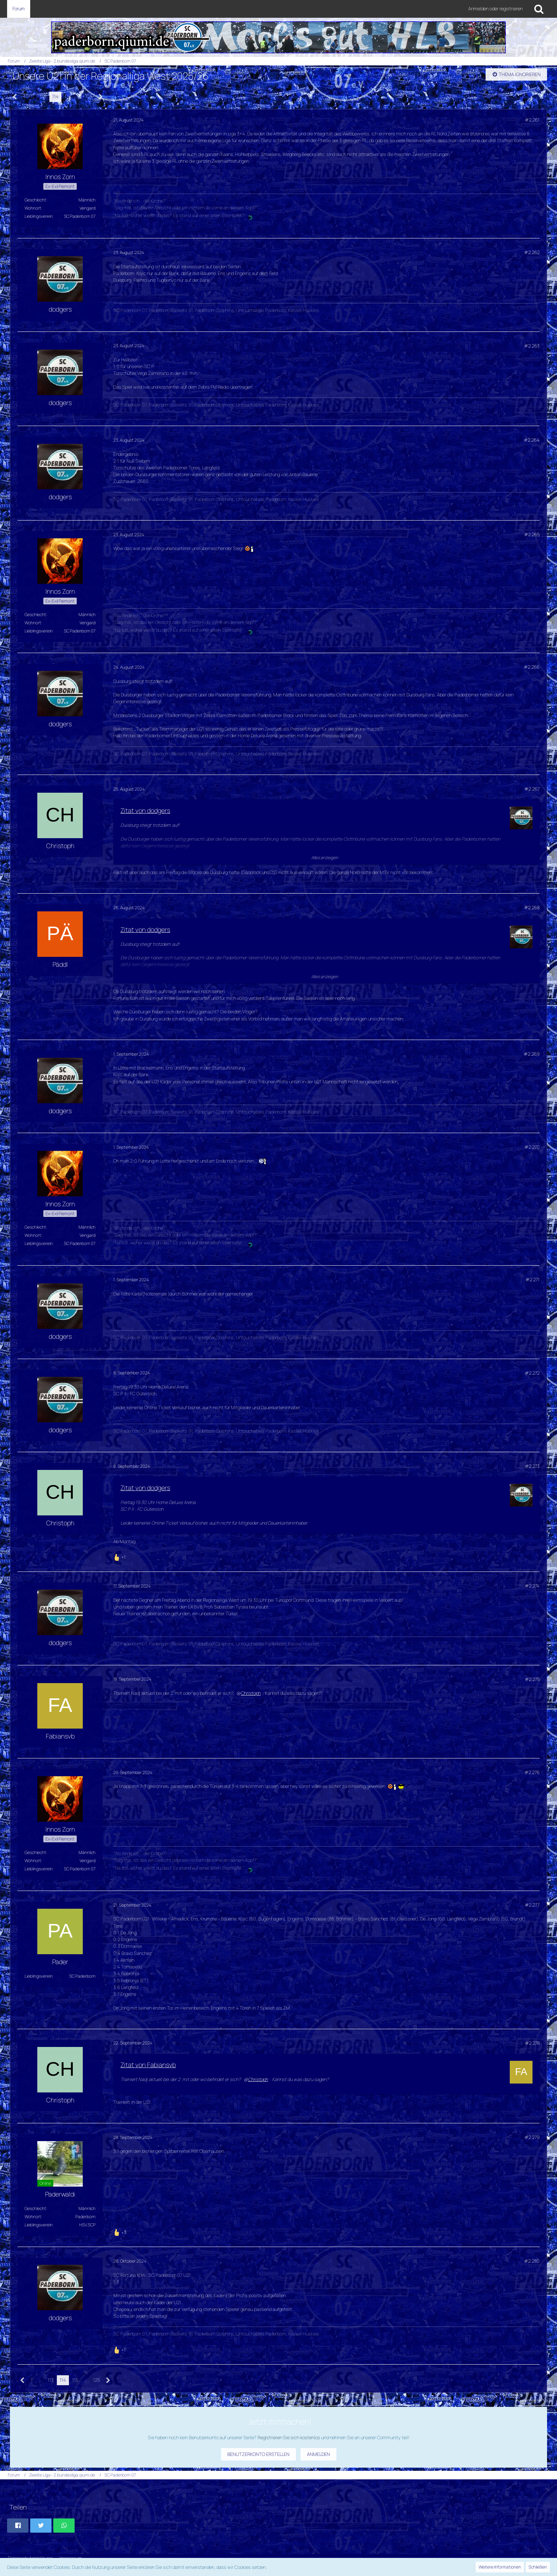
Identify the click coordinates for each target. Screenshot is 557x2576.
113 (43, 96)
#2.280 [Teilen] (532, 2261)
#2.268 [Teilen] (532, 907)
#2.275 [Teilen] (532, 1679)
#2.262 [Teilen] (532, 252)
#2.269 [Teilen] (532, 1054)
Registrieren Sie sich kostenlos (289, 2437)
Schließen (538, 2567)
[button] (17, 2525)
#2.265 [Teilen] (532, 534)
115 (68, 96)
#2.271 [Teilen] (532, 1279)
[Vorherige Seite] (15, 97)
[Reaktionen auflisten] (120, 1556)
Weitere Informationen (499, 2567)
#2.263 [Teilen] (532, 346)
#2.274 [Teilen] (532, 1586)
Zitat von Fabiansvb (148, 2064)
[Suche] (539, 9)
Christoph (251, 1693)
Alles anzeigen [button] (324, 858)
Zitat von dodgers (145, 810)
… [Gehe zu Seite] (32, 96)
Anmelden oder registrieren (495, 8)
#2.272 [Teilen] (532, 1373)
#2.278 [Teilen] (532, 2043)
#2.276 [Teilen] (532, 1772)
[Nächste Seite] (101, 97)
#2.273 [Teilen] (532, 1466)
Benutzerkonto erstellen (258, 2454)
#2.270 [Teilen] (532, 1147)
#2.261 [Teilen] (532, 120)
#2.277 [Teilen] (532, 1905)
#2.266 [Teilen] (532, 667)
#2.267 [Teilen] (532, 789)
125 (89, 96)
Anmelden (318, 2454)
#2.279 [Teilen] (532, 2137)
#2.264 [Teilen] (532, 440)
